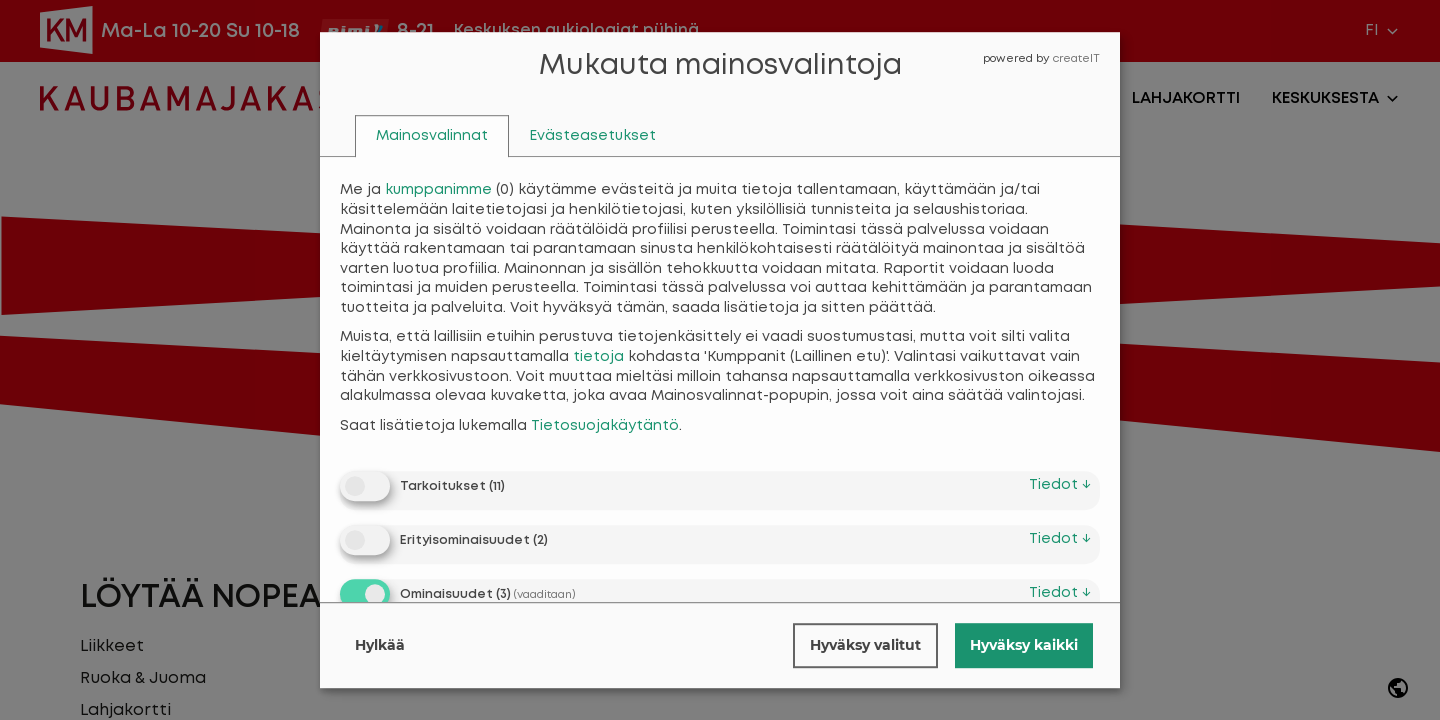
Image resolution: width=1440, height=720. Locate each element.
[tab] (432, 136)
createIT (1076, 59)
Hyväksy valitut (865, 645)
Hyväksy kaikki (1024, 645)
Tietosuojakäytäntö (605, 426)
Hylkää (380, 645)
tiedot (1059, 485)
